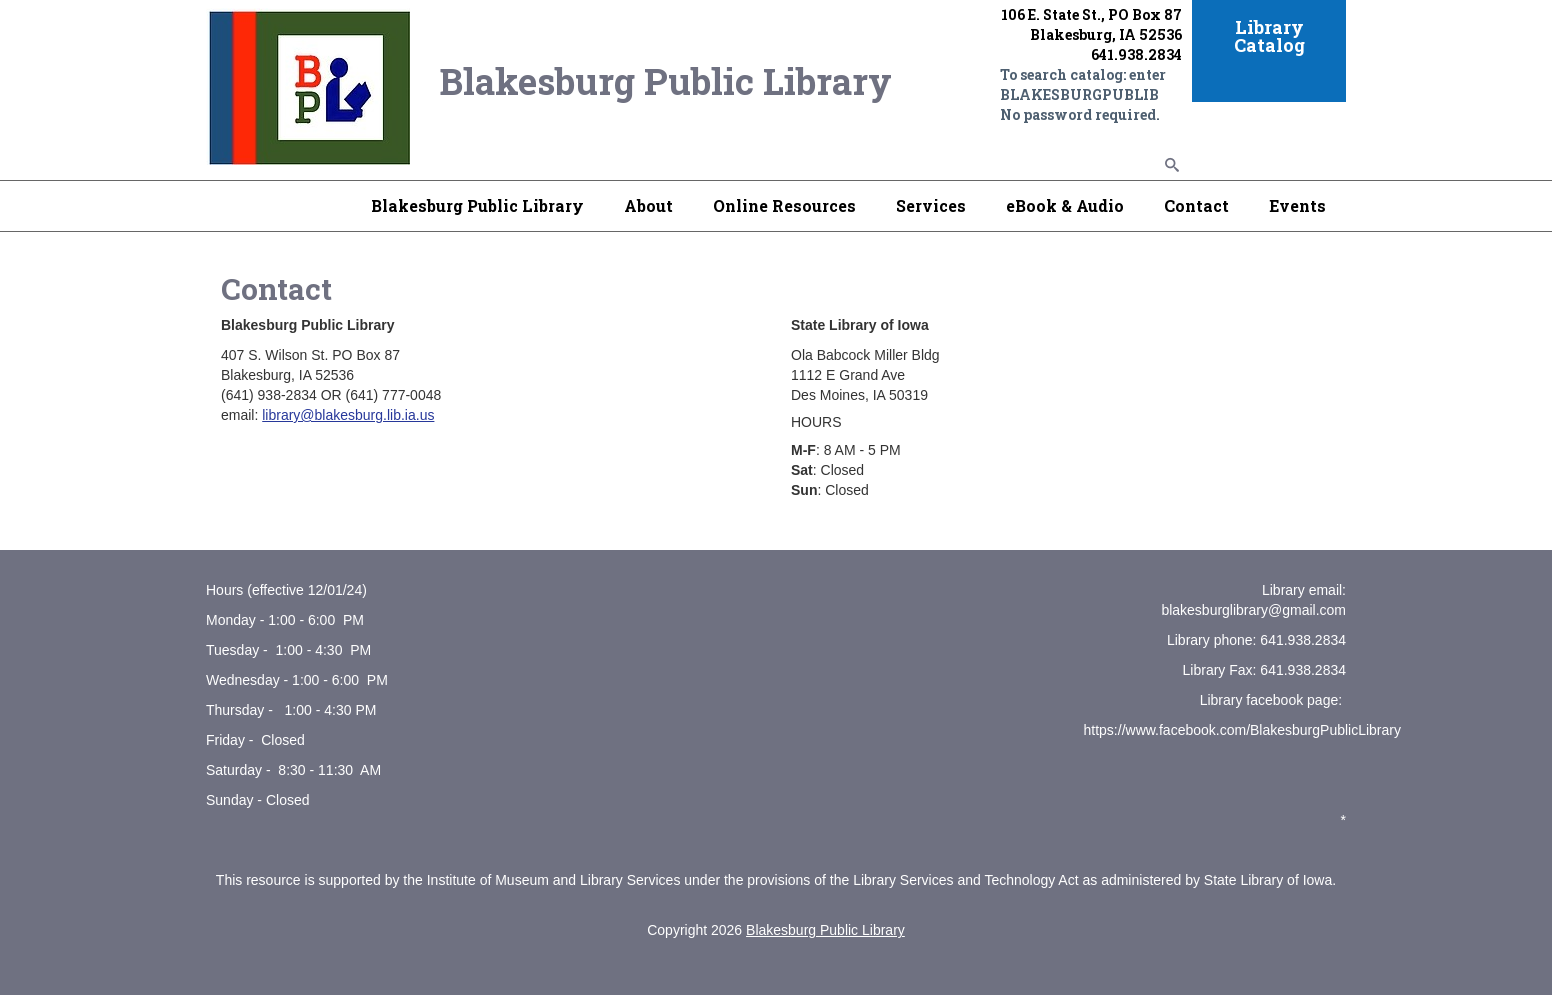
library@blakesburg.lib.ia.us (348, 415)
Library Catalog (1269, 36)
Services (931, 205)
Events (1297, 205)
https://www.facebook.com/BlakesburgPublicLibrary (1242, 730)
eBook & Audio (1065, 205)
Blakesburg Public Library (477, 205)
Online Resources (784, 205)
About (648, 205)
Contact (1196, 205)
